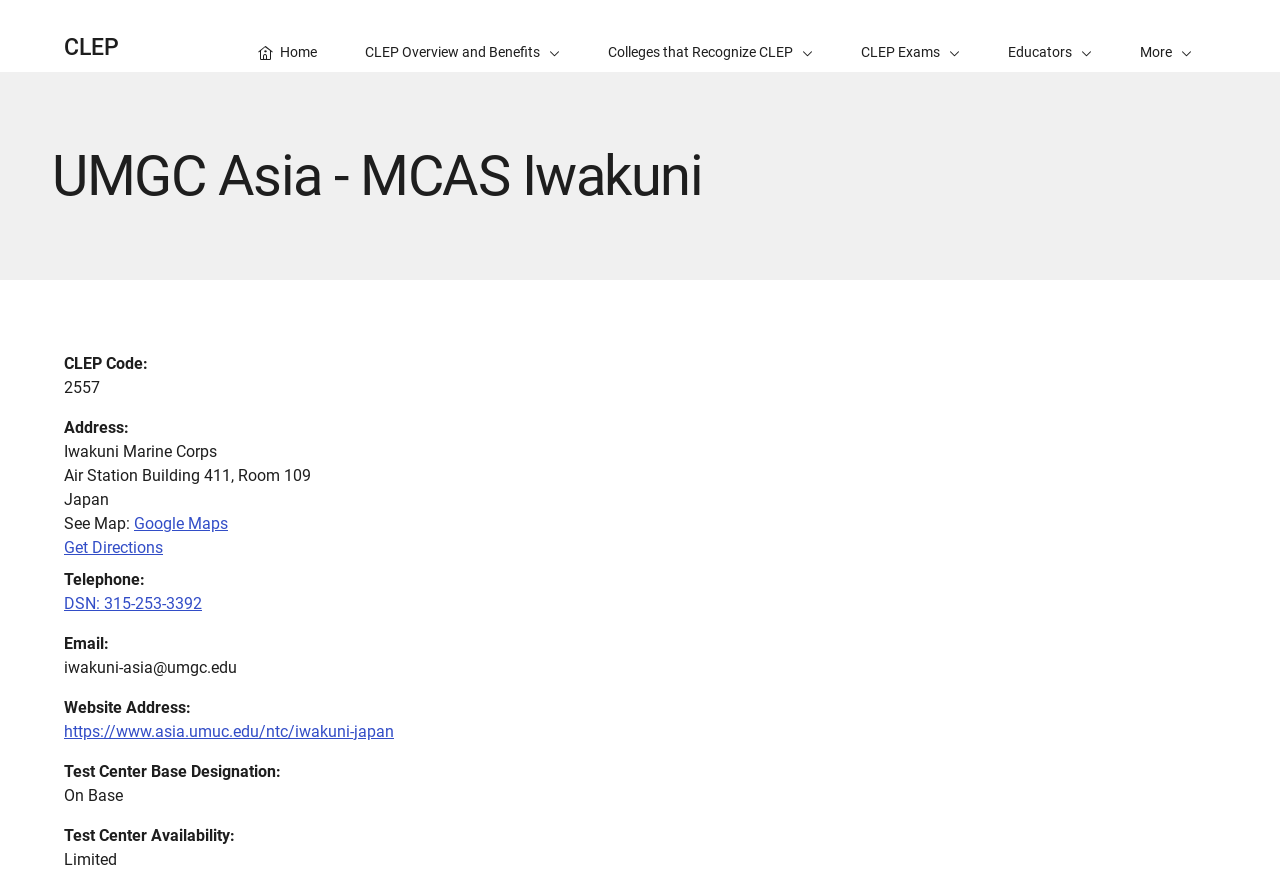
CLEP (91, 47)
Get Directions (113, 547)
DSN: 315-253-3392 (133, 603)
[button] (1166, 36)
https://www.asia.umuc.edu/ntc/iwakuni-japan (229, 731)
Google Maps (181, 523)
